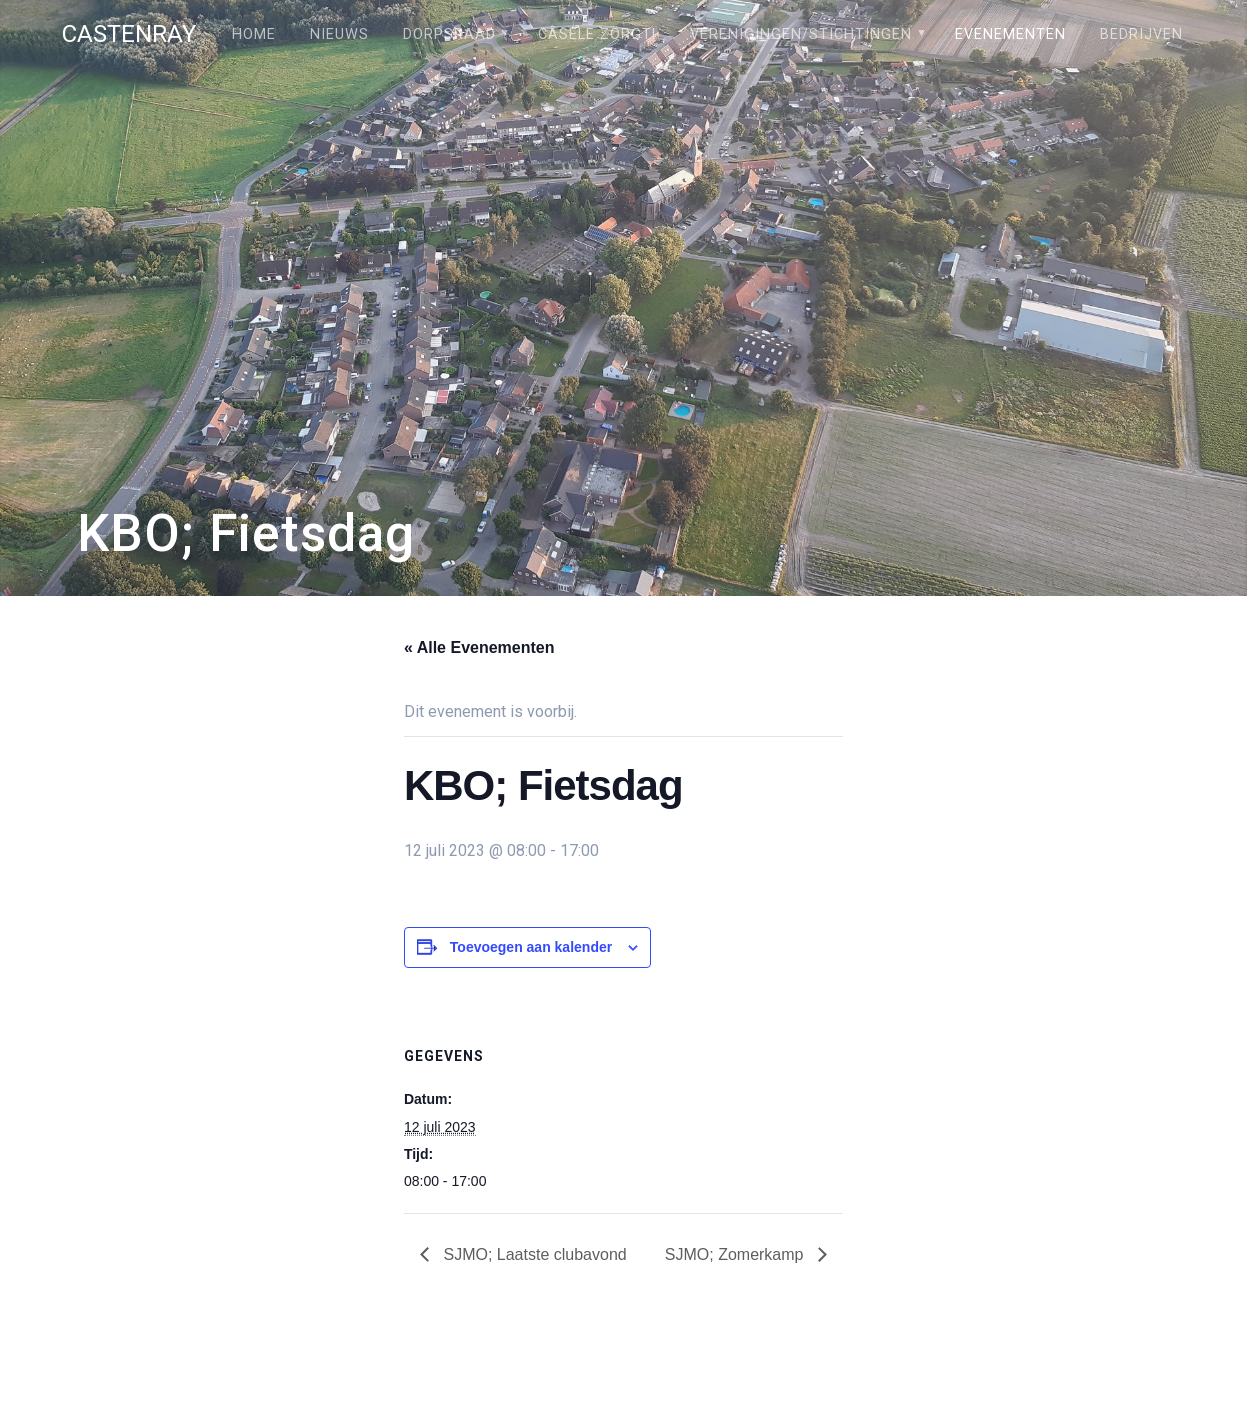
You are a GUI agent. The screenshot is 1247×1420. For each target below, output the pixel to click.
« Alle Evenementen (479, 647)
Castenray (129, 34)
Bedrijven (1141, 34)
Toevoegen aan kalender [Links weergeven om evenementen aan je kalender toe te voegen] (531, 947)
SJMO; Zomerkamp (736, 1254)
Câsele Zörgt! (597, 34)
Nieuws (339, 34)
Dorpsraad (449, 34)
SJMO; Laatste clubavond (533, 1254)
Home (254, 34)
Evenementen (1010, 34)
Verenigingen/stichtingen (801, 34)
